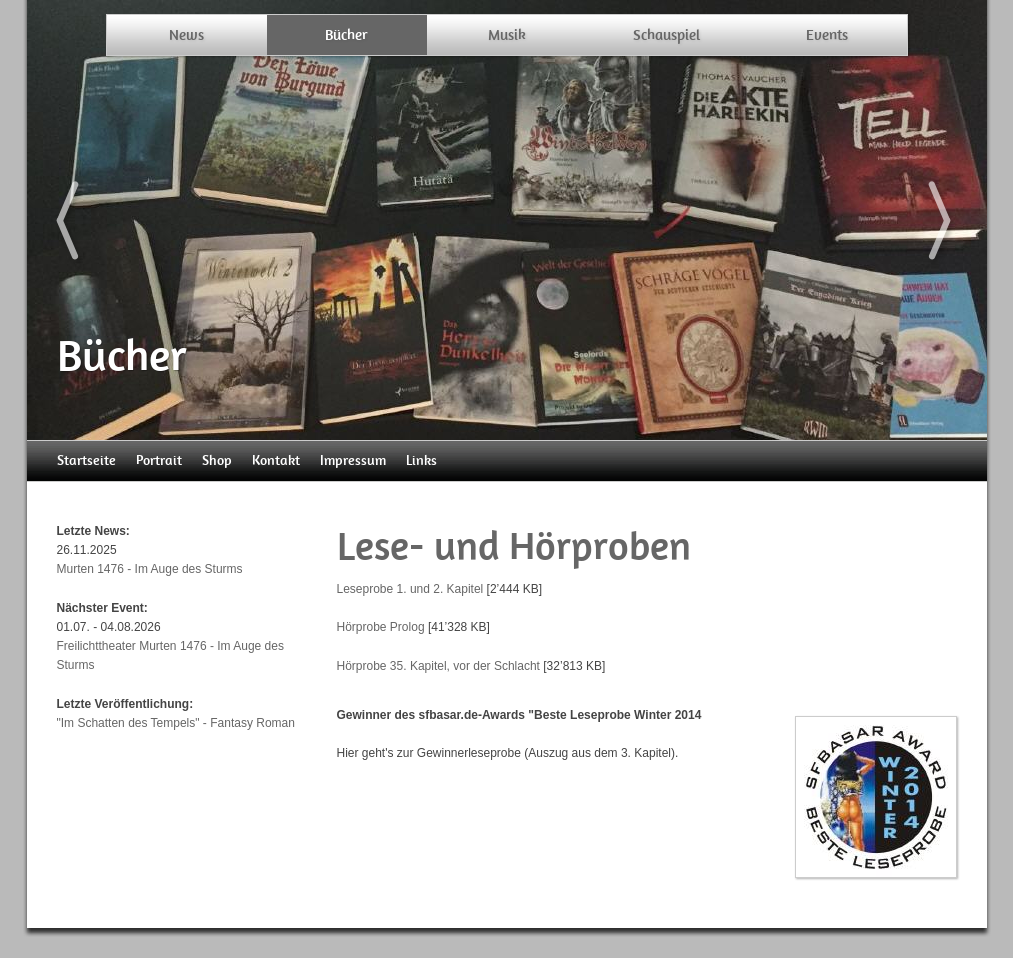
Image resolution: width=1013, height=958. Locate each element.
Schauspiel (666, 35)
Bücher (346, 35)
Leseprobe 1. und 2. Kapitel (410, 589)
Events (827, 35)
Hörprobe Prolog (381, 627)
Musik (507, 35)
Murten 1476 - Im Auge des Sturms (150, 569)
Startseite (86, 460)
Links (421, 460)
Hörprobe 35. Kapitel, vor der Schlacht (438, 666)
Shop (217, 460)
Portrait (159, 460)
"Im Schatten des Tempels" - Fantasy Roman (176, 723)
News (186, 35)
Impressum (353, 460)
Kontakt (276, 460)
